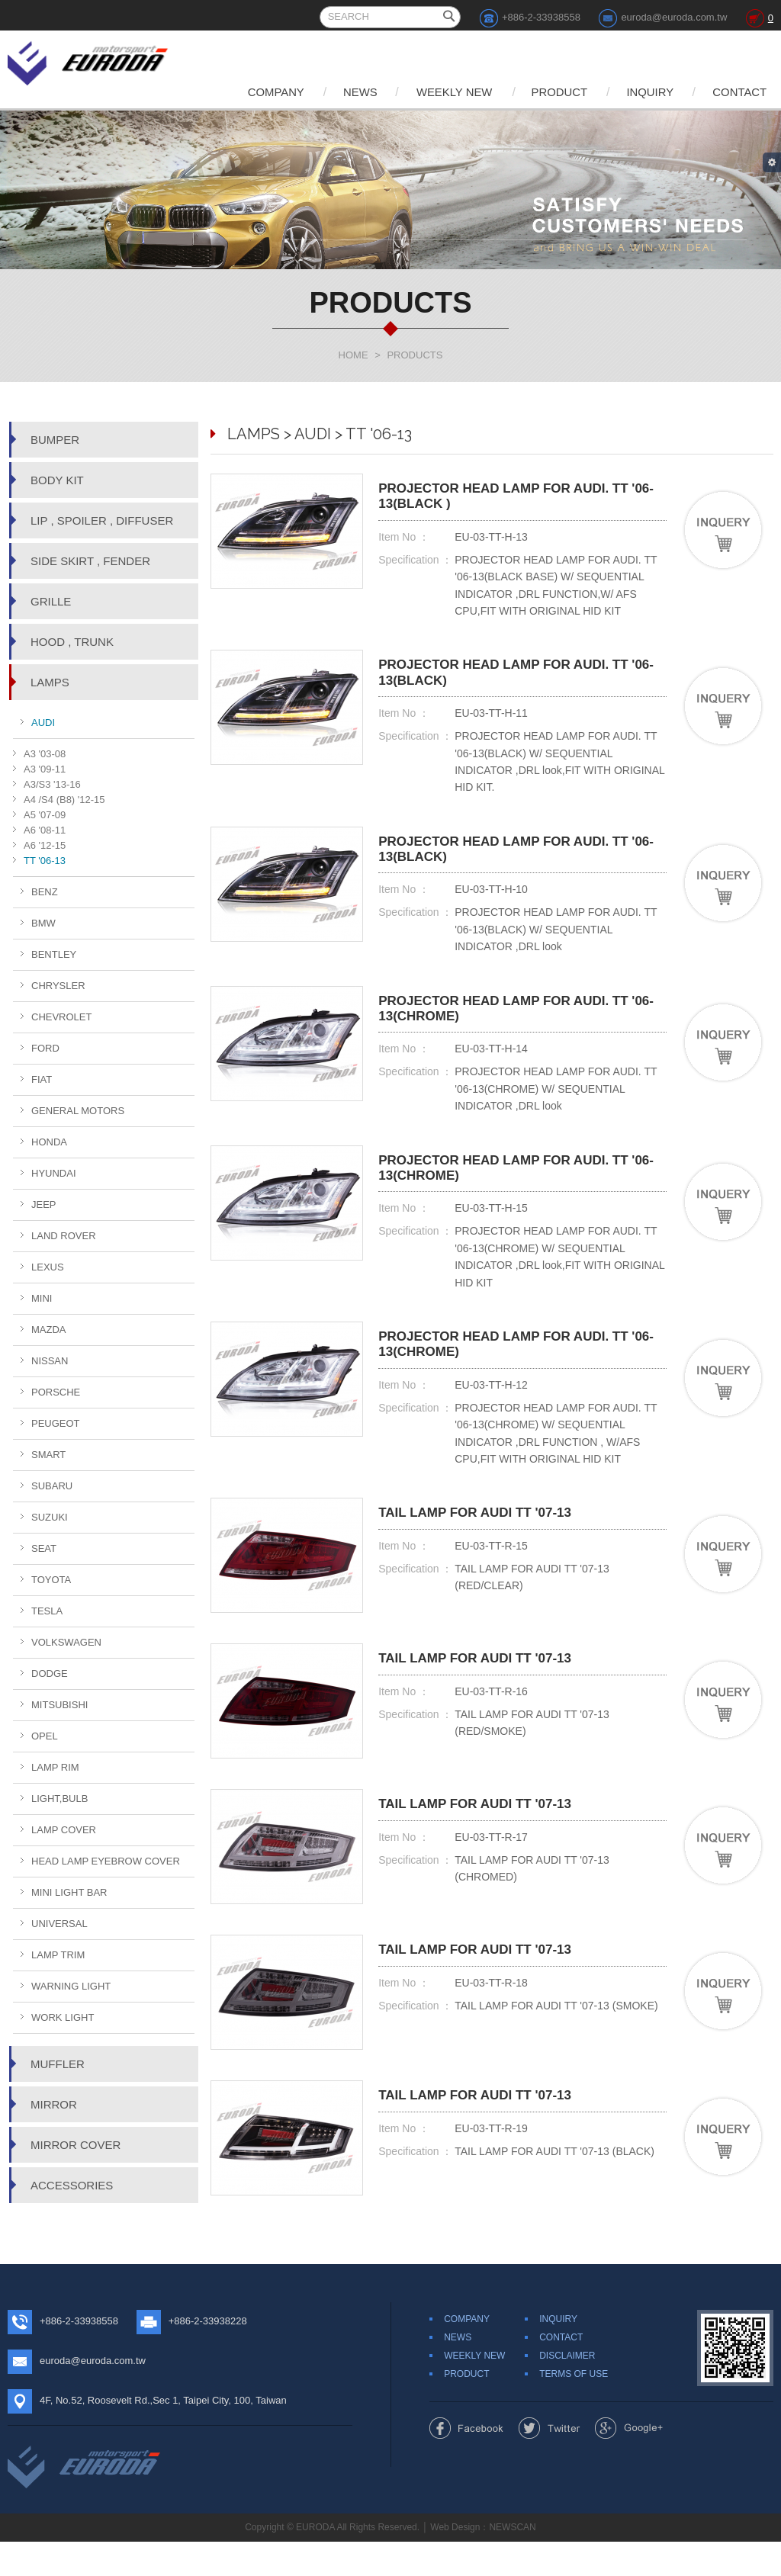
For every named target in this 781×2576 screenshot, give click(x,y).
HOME (353, 355)
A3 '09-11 (45, 769)
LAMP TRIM (58, 1955)
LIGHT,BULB (59, 1798)
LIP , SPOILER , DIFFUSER (102, 520)
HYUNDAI (53, 1173)
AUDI (43, 722)
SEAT (43, 1548)
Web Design (455, 2561)
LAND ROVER (63, 1235)
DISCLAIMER (567, 2390)
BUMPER (55, 439)
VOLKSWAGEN (66, 1642)
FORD (45, 1048)
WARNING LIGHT (71, 1986)
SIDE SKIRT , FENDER (90, 560)
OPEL (44, 1736)
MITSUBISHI (59, 1704)
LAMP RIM (55, 1767)
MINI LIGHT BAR (69, 1892)
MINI (41, 1298)
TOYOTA (51, 1579)
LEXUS (47, 1267)
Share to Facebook (466, 2462)
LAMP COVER (63, 1830)
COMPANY (259, 91)
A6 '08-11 (45, 830)
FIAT (41, 1079)
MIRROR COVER (76, 2144)
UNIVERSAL (59, 1923)
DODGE (49, 1673)
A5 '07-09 (45, 815)
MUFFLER (58, 2063)
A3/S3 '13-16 (52, 784)
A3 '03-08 (45, 754)
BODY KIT (57, 480)
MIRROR (54, 2104)
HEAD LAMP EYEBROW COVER (105, 1861)
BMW (43, 923)
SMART (48, 1454)
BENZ (44, 892)
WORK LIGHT (62, 2017)
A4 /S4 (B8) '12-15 (64, 799)
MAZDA (48, 1329)
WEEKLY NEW (444, 91)
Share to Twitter (549, 2462)
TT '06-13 (45, 860)
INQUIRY (646, 91)
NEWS (347, 91)
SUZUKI (49, 1517)
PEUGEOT (55, 1423)
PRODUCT (552, 91)
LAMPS (50, 682)
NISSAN (49, 1361)
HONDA (49, 1142)
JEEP (43, 1204)
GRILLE (51, 601)
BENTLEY (53, 954)
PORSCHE (55, 1392)
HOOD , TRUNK (72, 641)
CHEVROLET (61, 1017)
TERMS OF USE (573, 2408)
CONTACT (739, 91)
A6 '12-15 (45, 845)
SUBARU (51, 1486)
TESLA (47, 1611)
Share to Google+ (629, 2462)
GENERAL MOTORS (77, 1110)
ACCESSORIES (72, 2185)
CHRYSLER (58, 985)
